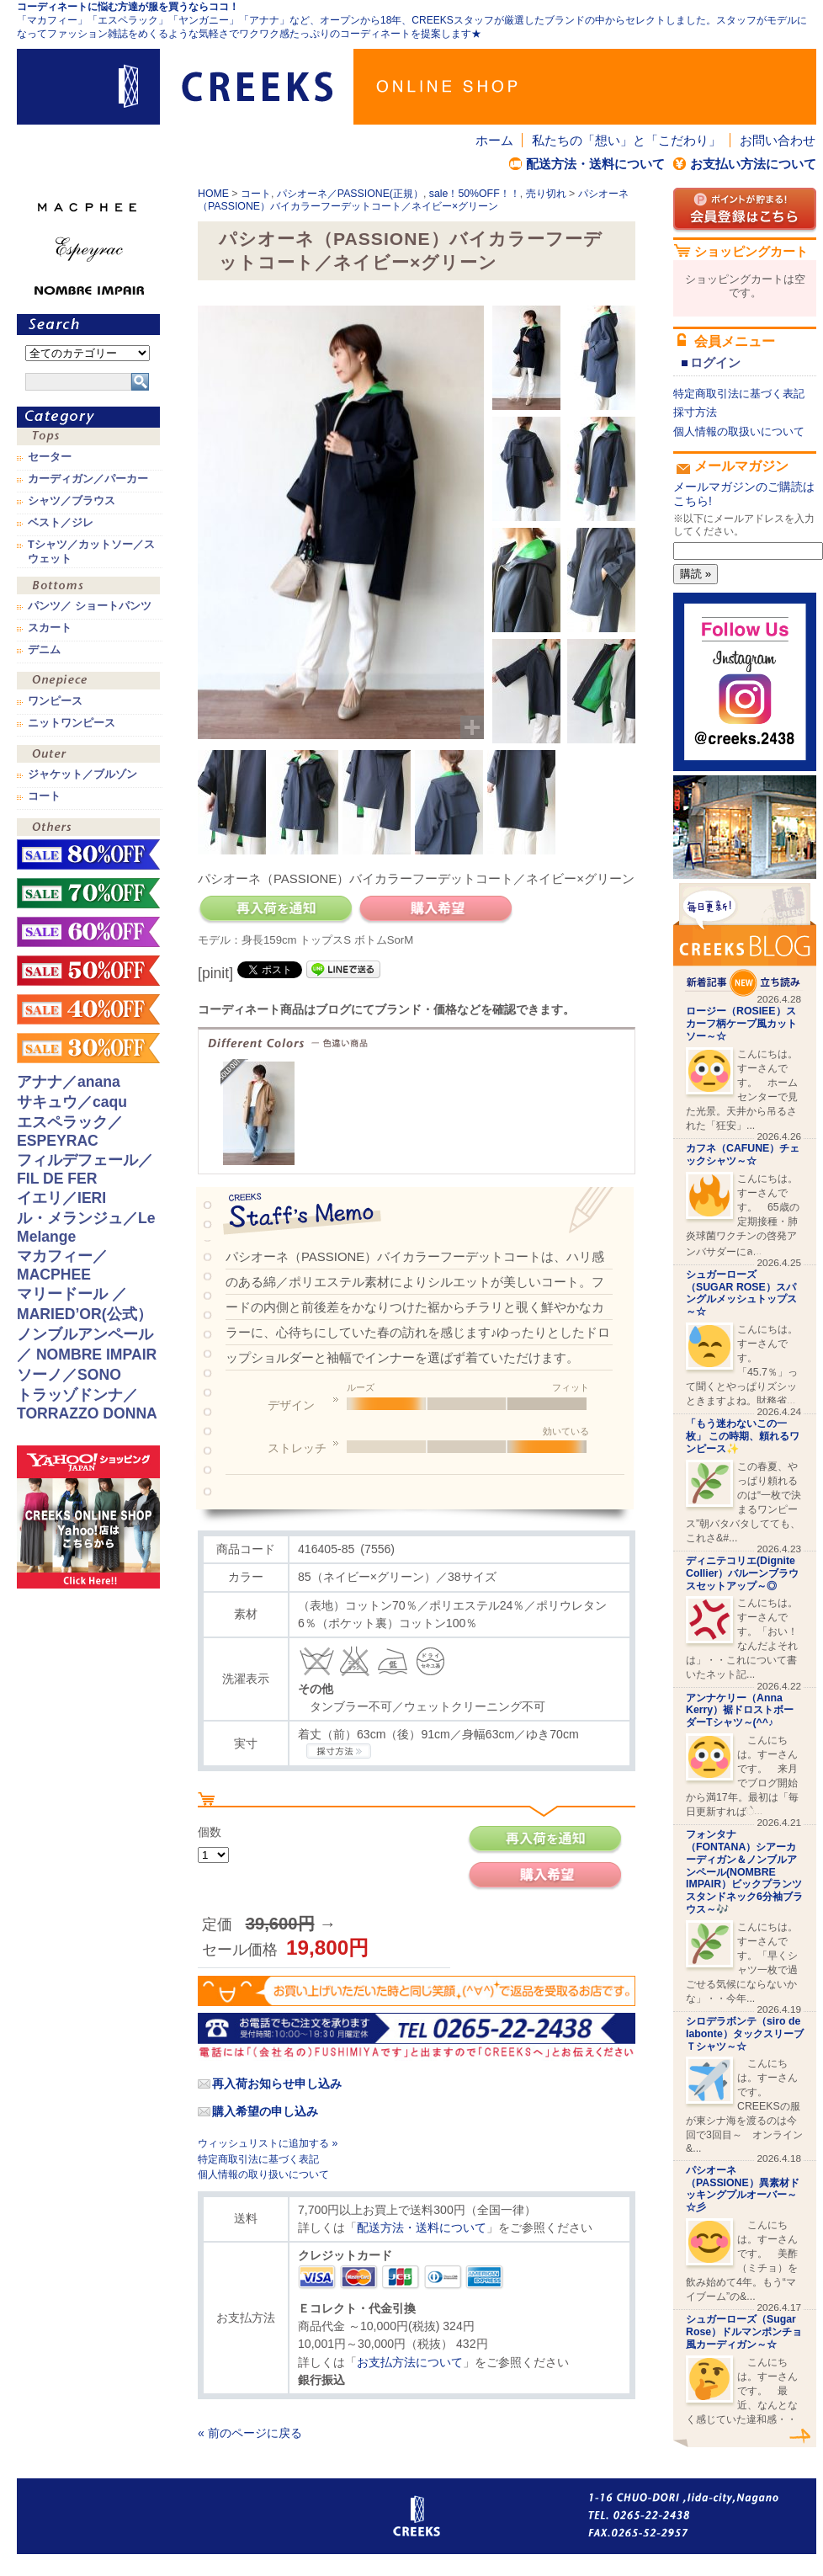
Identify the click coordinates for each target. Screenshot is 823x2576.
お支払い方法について (753, 164)
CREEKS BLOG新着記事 (744, 940)
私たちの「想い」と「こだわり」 (626, 140)
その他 (88, 828)
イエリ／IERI (61, 1198)
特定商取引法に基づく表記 (258, 2159)
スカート (50, 628)
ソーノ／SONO (69, 1374)
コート (256, 194)
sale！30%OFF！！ (88, 1048)
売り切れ (546, 194)
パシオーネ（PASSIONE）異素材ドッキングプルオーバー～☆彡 (742, 2188)
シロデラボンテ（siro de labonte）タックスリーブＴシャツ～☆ (745, 2033)
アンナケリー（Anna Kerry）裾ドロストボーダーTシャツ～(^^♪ (740, 1710)
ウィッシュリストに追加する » (267, 2143)
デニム (44, 650)
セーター (50, 457)
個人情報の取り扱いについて (263, 2174)
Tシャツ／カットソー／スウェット (91, 551)
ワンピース (88, 682)
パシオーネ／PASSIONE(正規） (350, 194)
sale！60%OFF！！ (88, 932)
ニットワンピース (71, 723)
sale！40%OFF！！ (88, 1009)
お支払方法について (410, 2362)
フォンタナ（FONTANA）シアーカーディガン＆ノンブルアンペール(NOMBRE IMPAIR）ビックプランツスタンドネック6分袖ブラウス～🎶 (744, 1871)
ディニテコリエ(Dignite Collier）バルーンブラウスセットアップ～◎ (742, 1573)
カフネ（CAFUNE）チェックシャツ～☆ (742, 1154)
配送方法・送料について (595, 164)
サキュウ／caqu (72, 1102)
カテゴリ (88, 417)
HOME (213, 194)
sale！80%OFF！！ (88, 854)
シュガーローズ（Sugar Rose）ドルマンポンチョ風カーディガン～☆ (744, 2331)
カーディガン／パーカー (88, 479)
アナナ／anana (68, 1081)
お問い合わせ (777, 140)
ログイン (715, 362)
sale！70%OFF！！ (88, 893)
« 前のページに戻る (250, 2433)
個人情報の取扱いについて (738, 431)
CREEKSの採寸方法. (338, 1751)
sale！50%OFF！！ (474, 194)
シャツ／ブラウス (71, 501)
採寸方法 (695, 412)
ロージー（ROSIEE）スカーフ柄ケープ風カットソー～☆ (741, 1023)
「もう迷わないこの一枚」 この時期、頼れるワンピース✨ (742, 1436)
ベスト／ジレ (60, 523)
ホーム (494, 140)
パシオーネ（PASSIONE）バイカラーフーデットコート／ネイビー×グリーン (413, 200)
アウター (88, 755)
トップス (88, 438)
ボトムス (88, 587)
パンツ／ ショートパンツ (89, 606)
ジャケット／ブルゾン (82, 774)
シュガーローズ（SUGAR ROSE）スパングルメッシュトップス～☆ (741, 1293)
